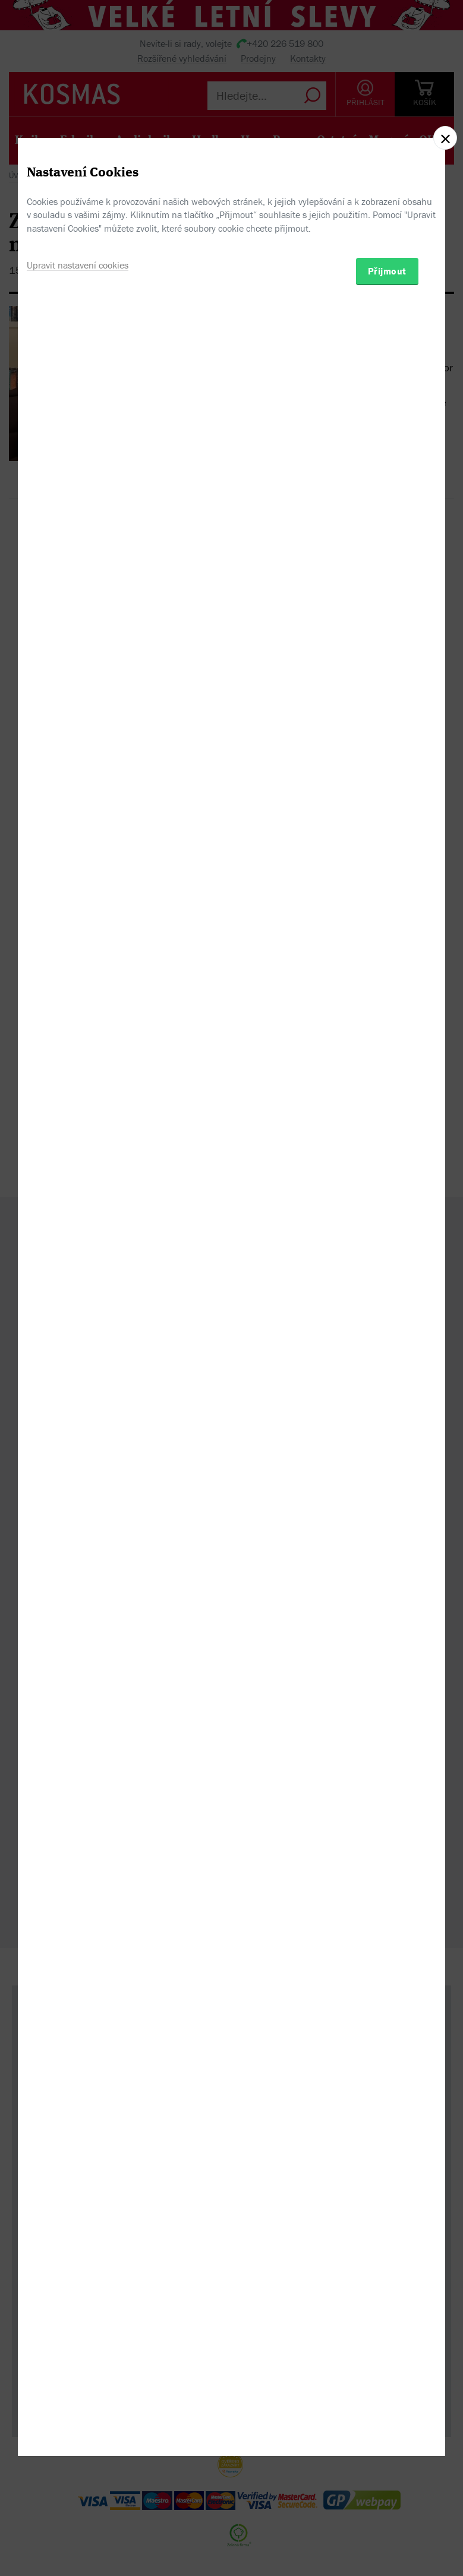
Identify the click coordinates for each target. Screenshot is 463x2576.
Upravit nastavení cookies (77, 1346)
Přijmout (387, 1352)
